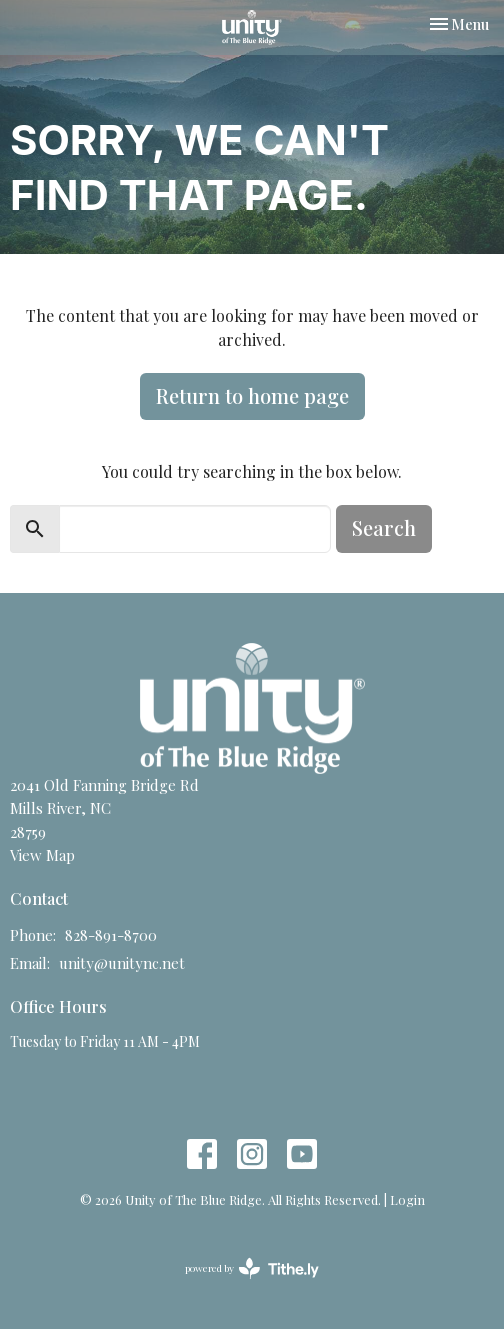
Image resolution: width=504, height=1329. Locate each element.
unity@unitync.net (122, 963)
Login (407, 1199)
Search (384, 527)
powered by (252, 1268)
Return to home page (252, 395)
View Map (42, 855)
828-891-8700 (111, 935)
